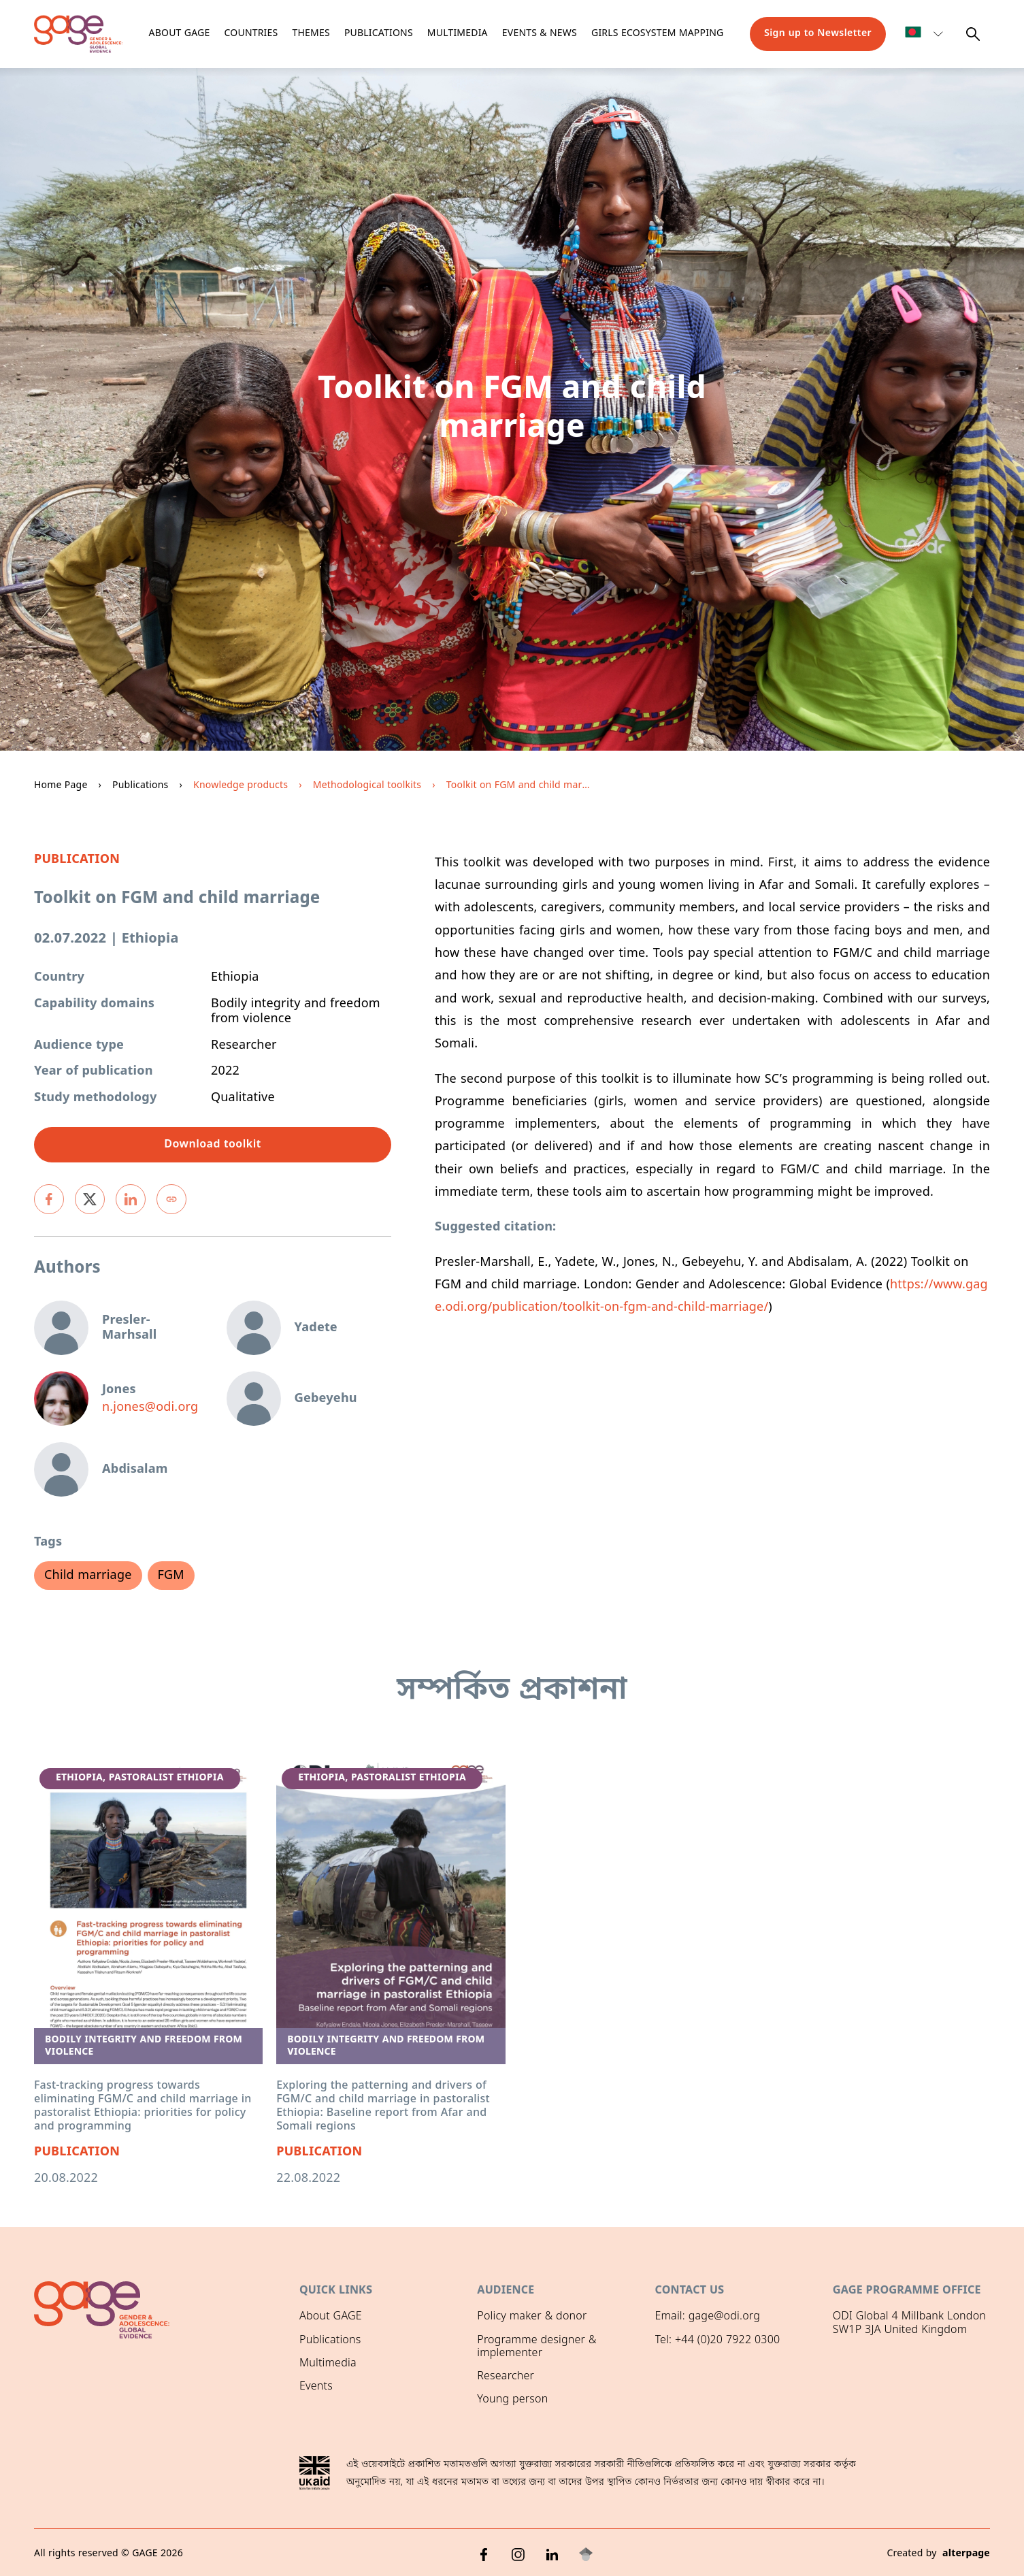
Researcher (505, 2376)
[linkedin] (131, 1199)
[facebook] (49, 1199)
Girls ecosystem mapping (657, 33)
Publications (378, 33)
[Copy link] (171, 1199)
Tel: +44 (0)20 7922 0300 (717, 2340)
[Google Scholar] (586, 2552)
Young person (512, 2399)
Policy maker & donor (532, 2316)
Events (316, 2386)
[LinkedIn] (552, 2552)
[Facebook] (484, 2552)
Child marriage (88, 1575)
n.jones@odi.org (150, 1408)
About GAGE (330, 2316)
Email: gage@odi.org (708, 2316)
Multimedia (457, 33)
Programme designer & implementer (536, 2347)
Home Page (61, 785)
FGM (171, 1575)
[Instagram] (518, 2552)
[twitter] (90, 1199)
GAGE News (329, 2409)
